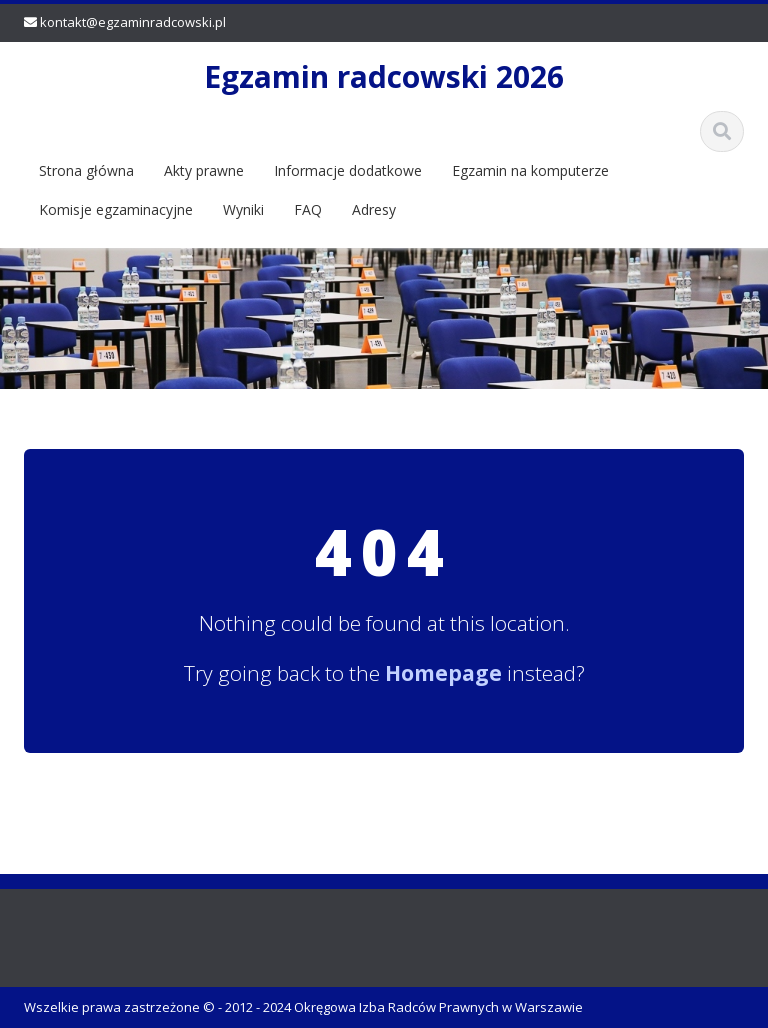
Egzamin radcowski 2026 (384, 76)
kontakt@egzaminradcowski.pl (133, 22)
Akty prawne (204, 170)
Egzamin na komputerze (530, 170)
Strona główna (86, 170)
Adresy (374, 209)
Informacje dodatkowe (348, 170)
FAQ (308, 209)
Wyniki (243, 209)
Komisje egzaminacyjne (116, 209)
